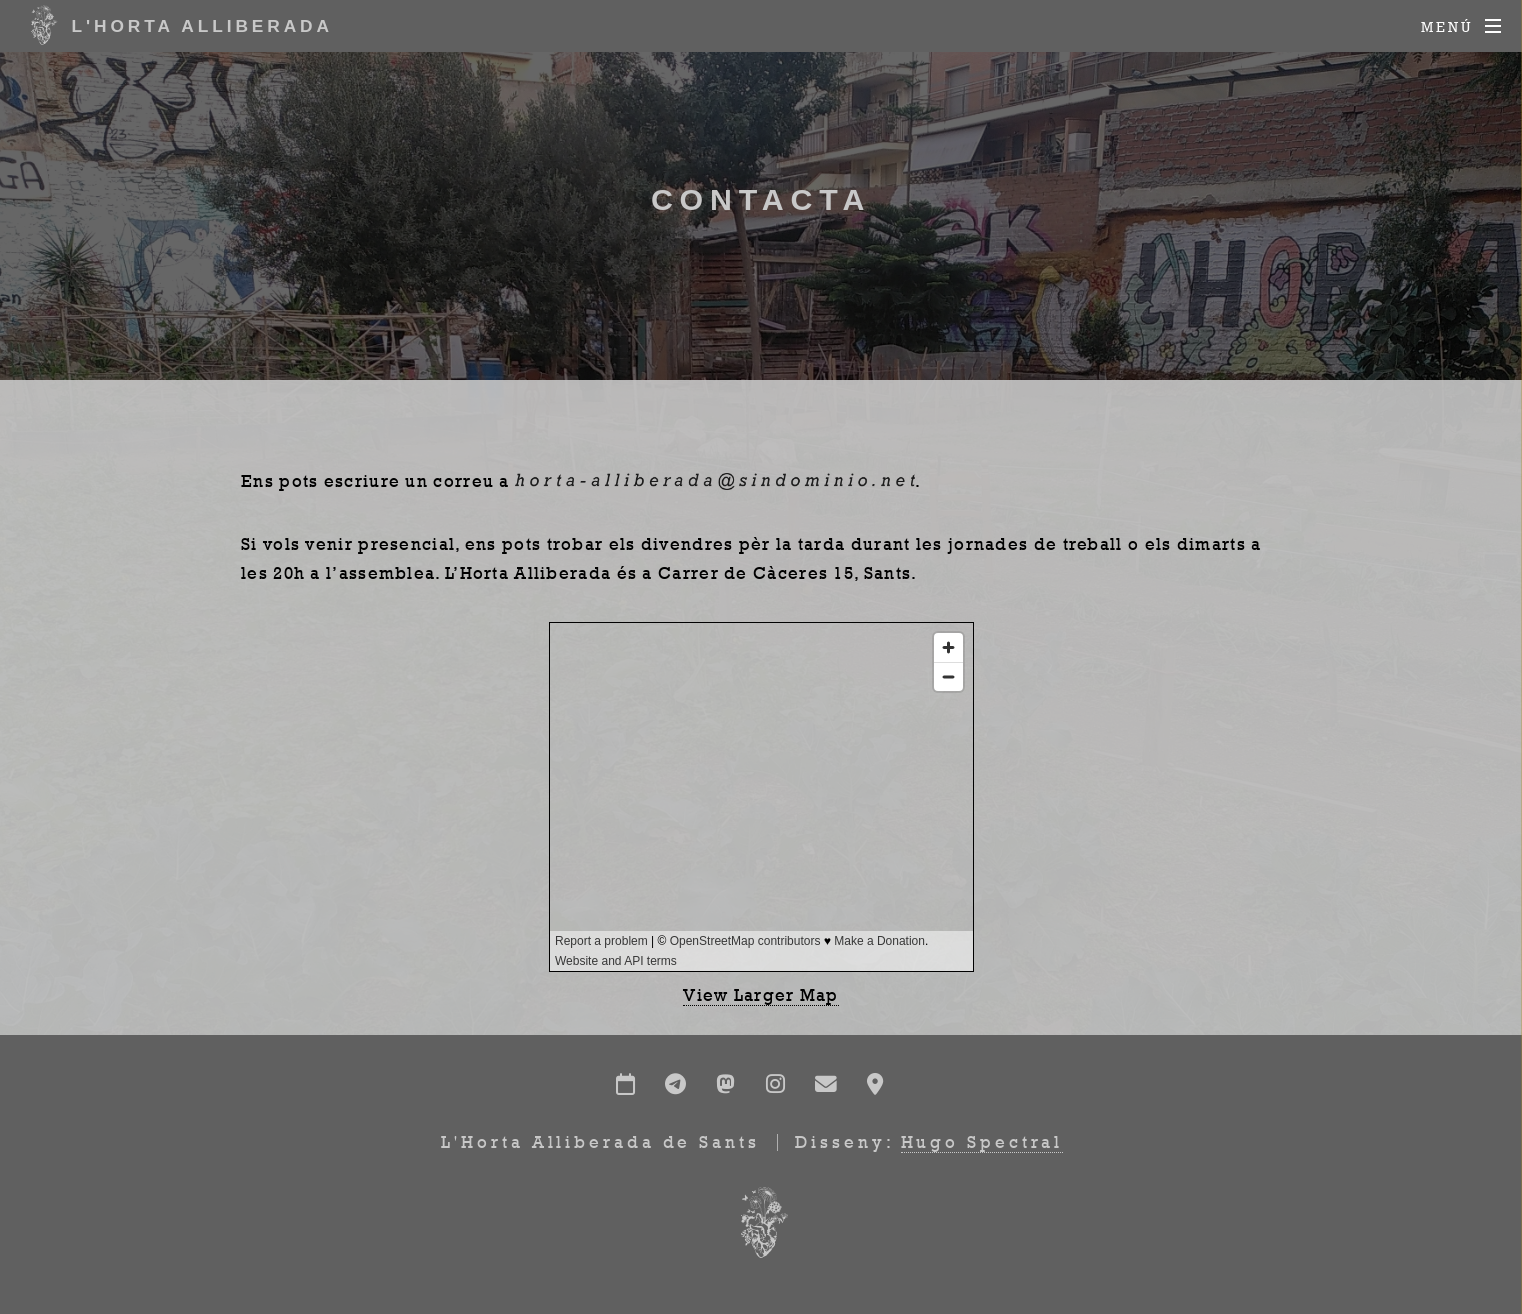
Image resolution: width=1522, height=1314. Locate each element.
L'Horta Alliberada (177, 25)
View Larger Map (761, 995)
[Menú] (1461, 27)
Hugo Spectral (982, 1142)
